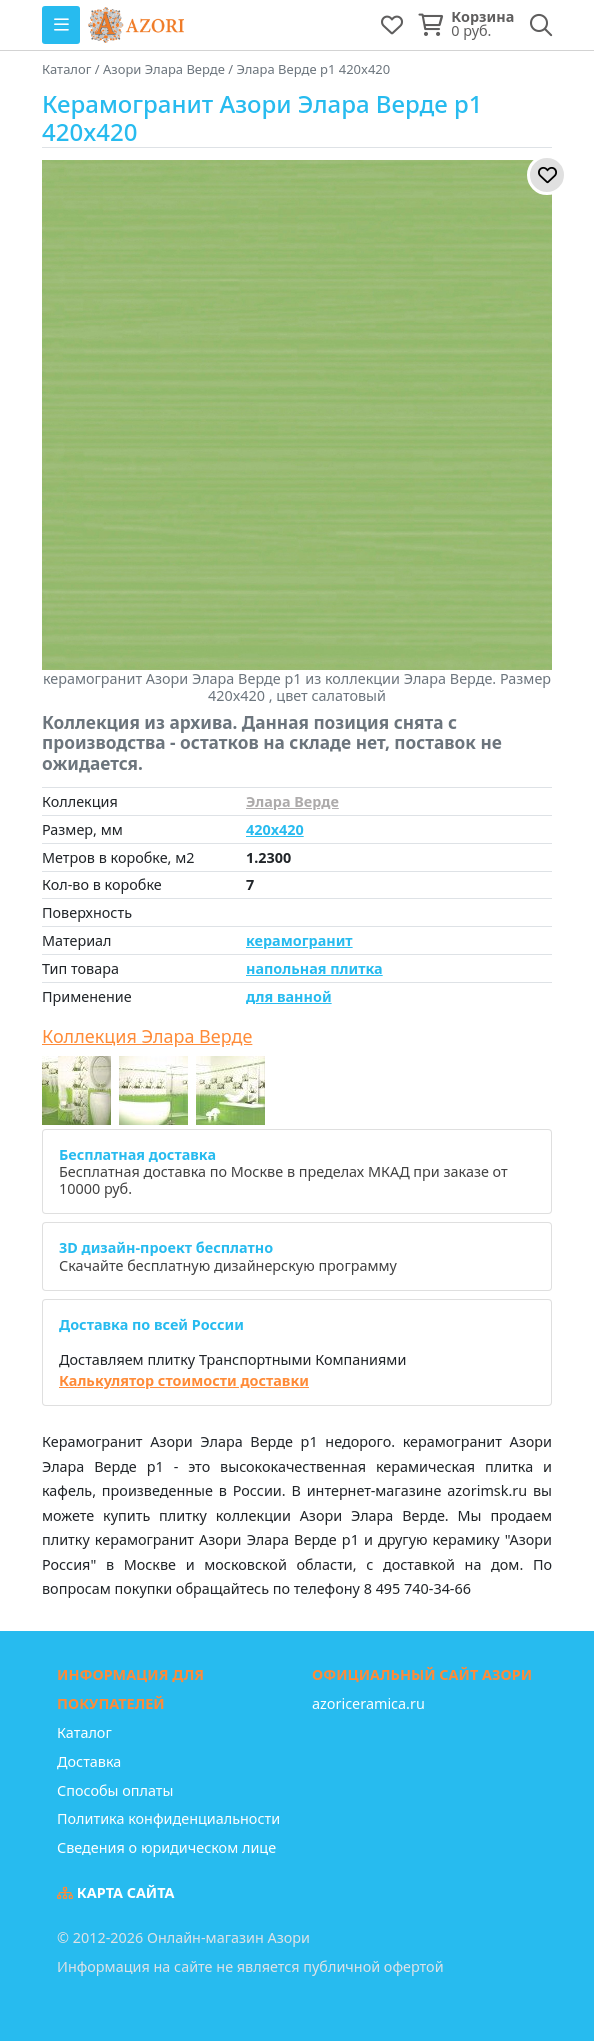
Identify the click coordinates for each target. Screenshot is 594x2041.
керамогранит (299, 940)
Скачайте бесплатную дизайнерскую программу (228, 1256)
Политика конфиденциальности (168, 1818)
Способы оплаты (115, 1790)
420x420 (275, 829)
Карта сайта (116, 1892)
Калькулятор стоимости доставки (184, 1380)
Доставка (89, 1761)
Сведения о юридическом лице (166, 1847)
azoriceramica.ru (368, 1703)
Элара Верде (292, 801)
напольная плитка (314, 968)
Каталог (84, 1732)
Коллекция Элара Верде (147, 1037)
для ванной (289, 996)
